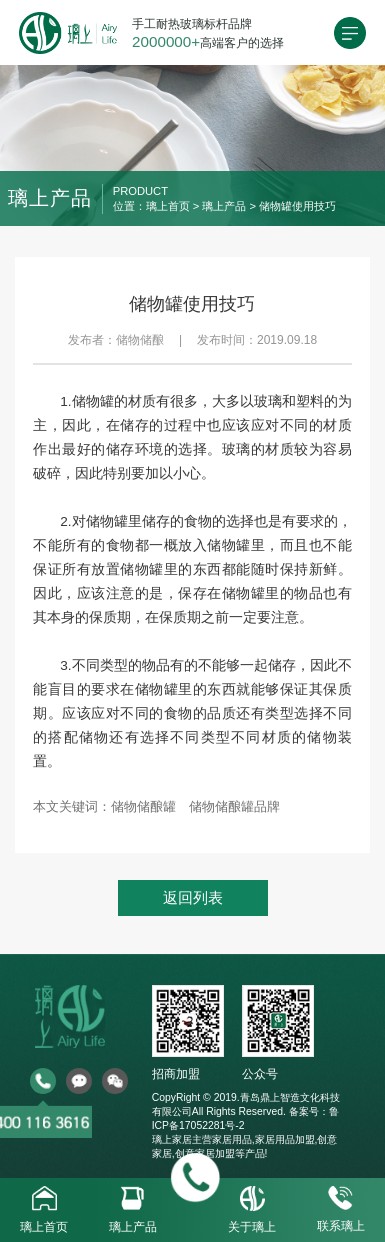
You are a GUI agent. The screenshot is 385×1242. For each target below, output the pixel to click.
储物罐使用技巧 (297, 206)
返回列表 (193, 897)
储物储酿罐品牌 (234, 806)
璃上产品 (224, 206)
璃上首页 (168, 206)
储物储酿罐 (143, 806)
